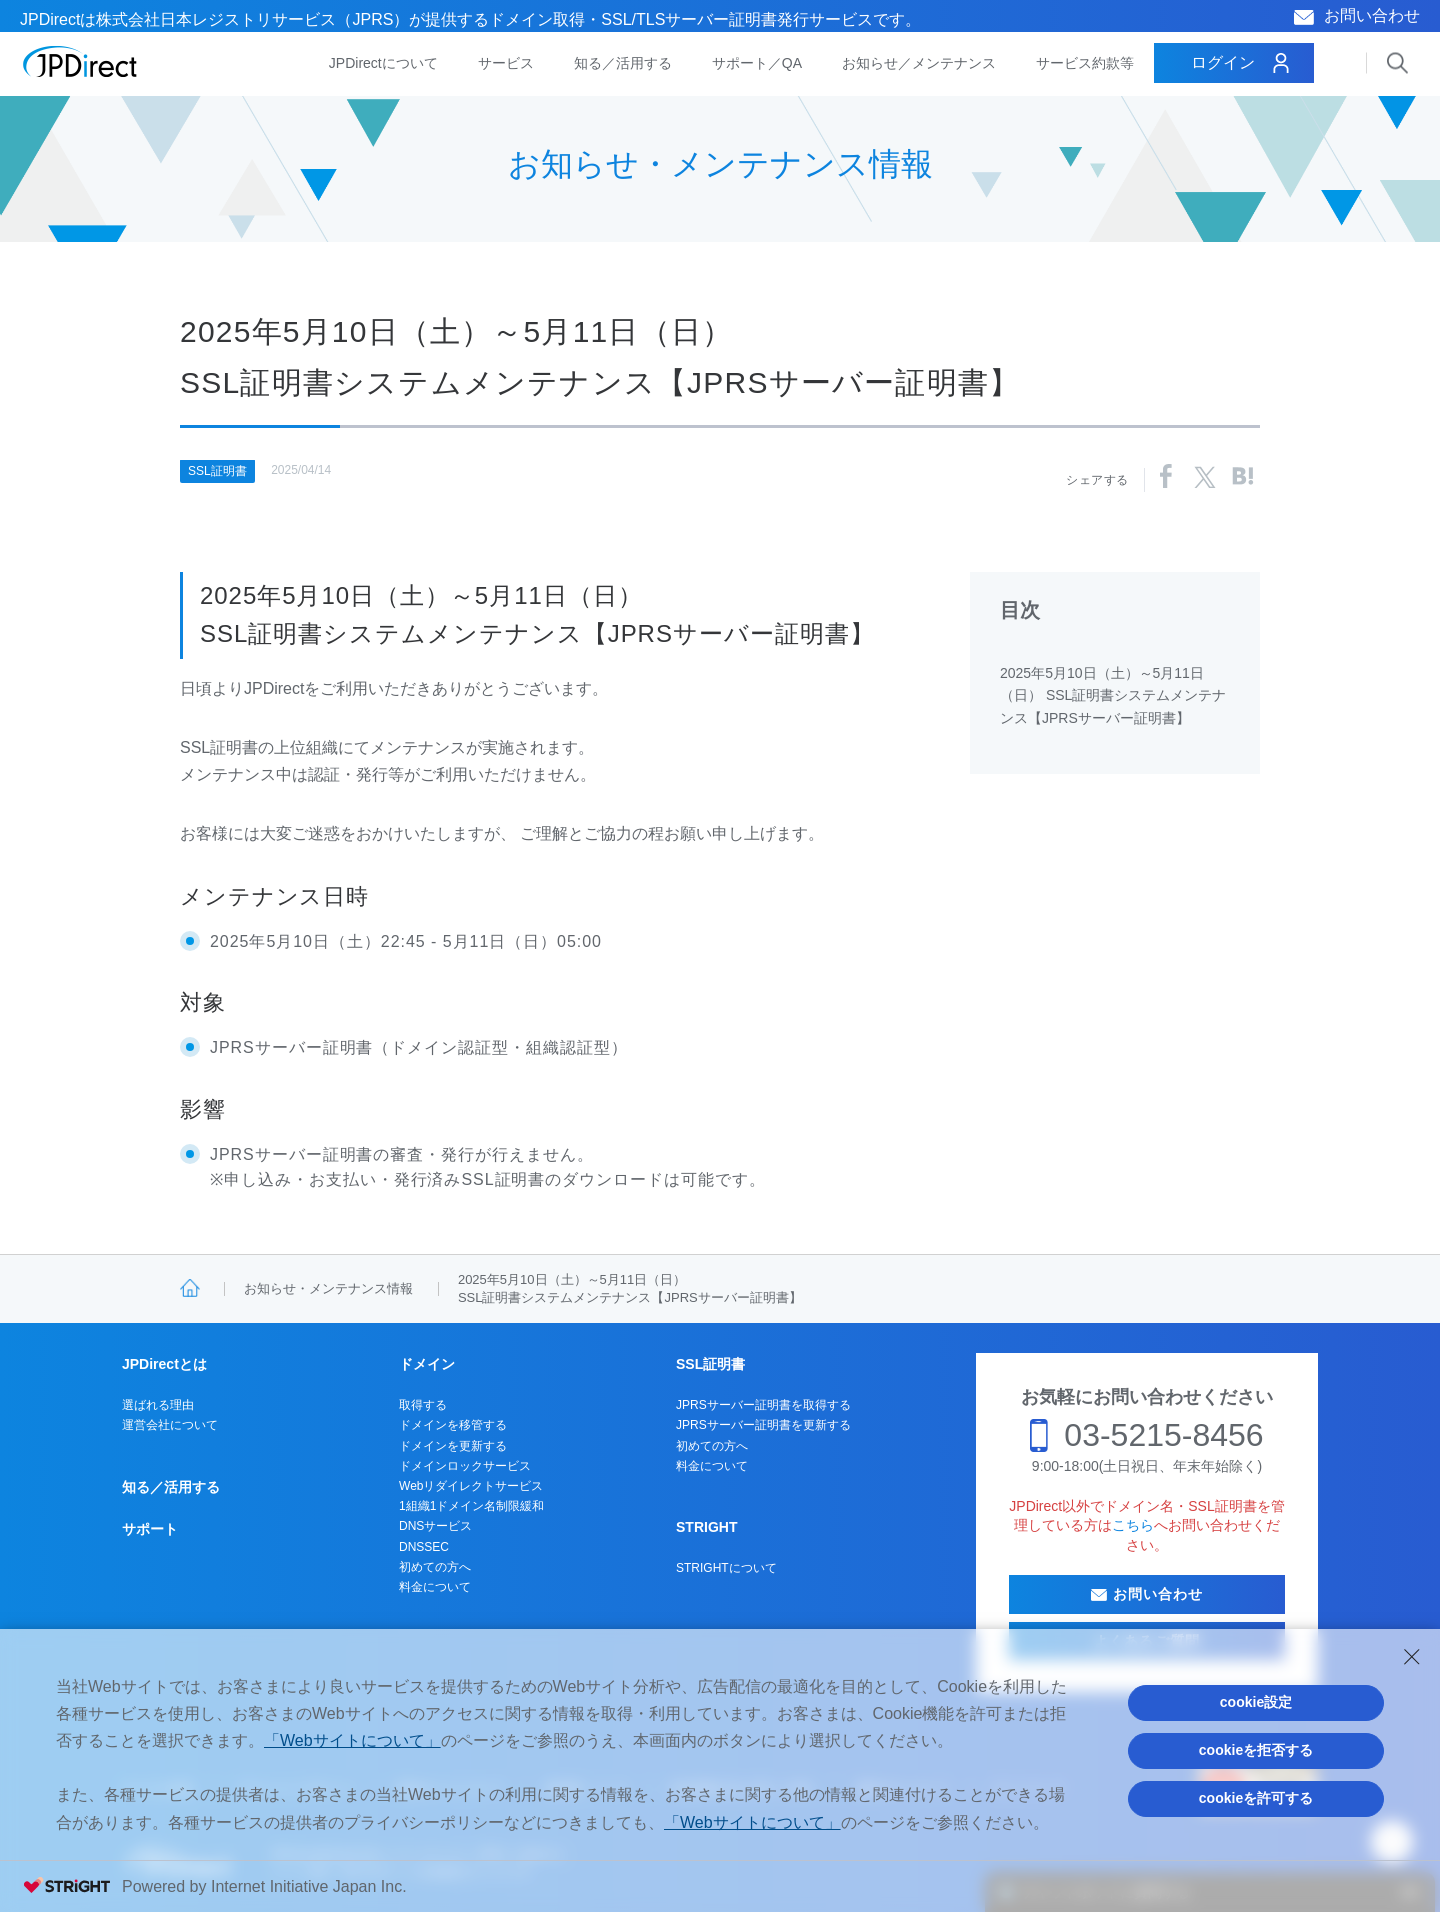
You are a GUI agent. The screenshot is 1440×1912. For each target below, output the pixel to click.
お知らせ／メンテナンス (919, 63)
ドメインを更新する (453, 1446)
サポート (150, 1529)
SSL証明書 (217, 471)
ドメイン (427, 1364)
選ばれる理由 (158, 1405)
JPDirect (80, 62)
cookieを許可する (1256, 1798)
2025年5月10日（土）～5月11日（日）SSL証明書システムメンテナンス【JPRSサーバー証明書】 (630, 1288)
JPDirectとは (164, 1364)
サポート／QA (757, 63)
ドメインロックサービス (465, 1466)
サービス (506, 63)
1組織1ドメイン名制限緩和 (471, 1506)
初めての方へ (435, 1567)
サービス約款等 (1085, 63)
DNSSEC (424, 1547)
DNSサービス (435, 1526)
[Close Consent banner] (1412, 1657)
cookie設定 (1256, 1702)
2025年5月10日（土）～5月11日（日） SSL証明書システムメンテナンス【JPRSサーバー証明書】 (1113, 695)
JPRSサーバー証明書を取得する (763, 1405)
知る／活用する (623, 63)
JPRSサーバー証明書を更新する (763, 1425)
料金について (435, 1587)
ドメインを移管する (453, 1425)
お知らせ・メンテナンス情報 (328, 1288)
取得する (423, 1405)
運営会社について (170, 1425)
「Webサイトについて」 (352, 1740)
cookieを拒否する (1256, 1750)
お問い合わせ (1372, 15)
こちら (1133, 1525)
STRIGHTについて (726, 1568)
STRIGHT (706, 1527)
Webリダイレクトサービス (471, 1486)
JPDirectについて (383, 63)
